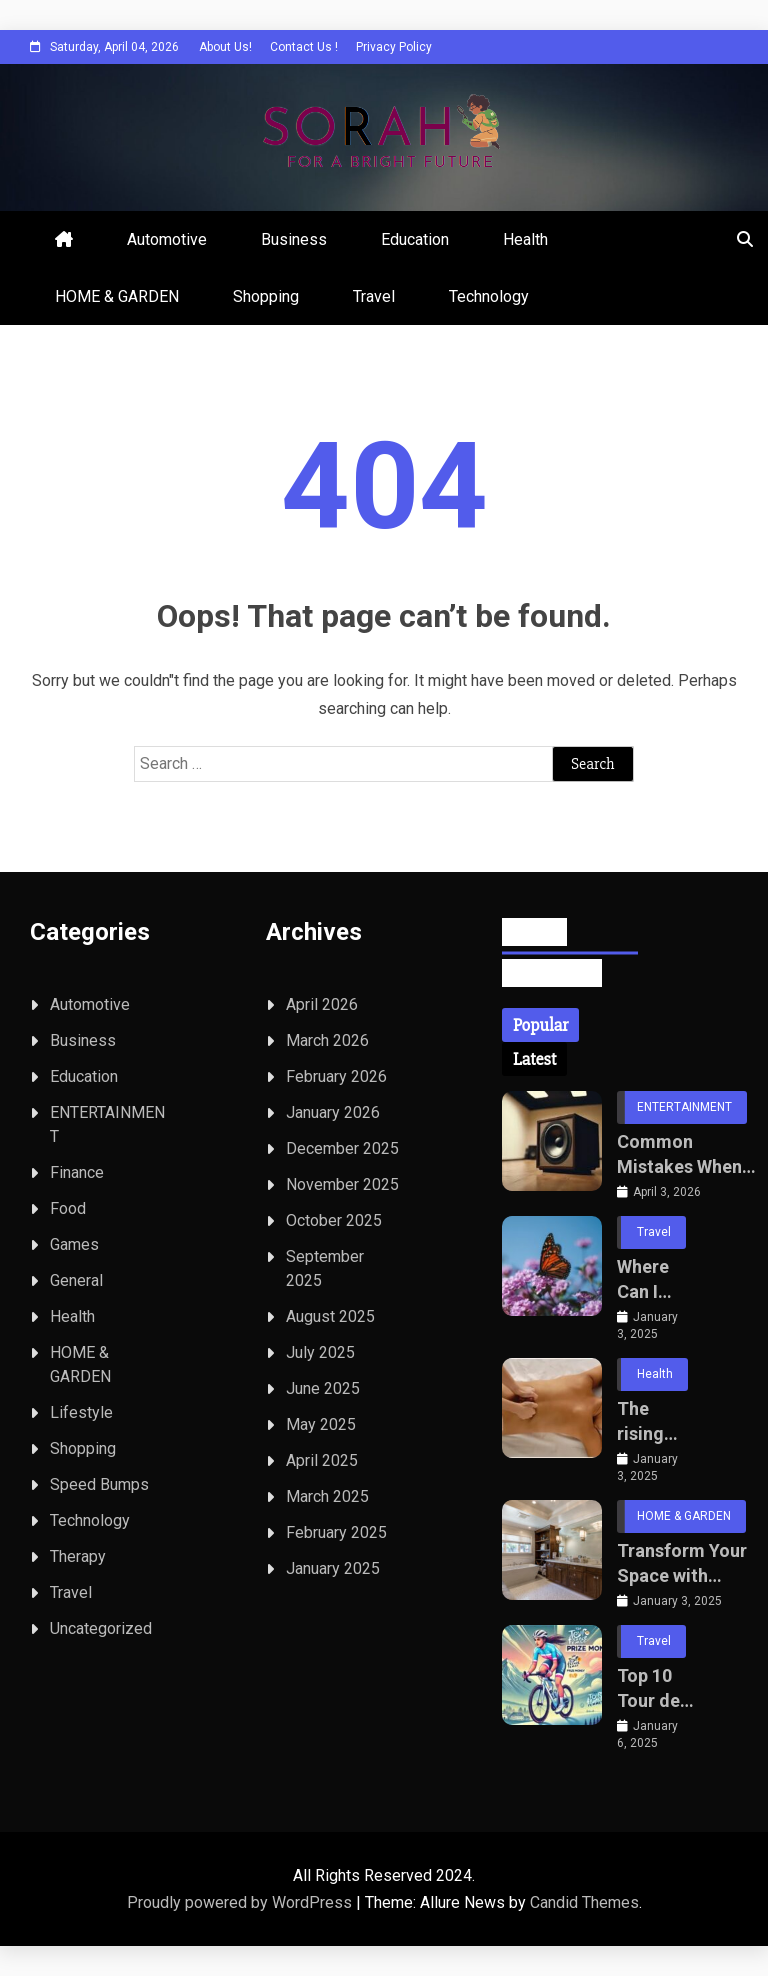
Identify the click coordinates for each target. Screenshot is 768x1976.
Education (415, 239)
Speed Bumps (99, 1484)
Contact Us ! (304, 47)
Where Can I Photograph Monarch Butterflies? (656, 1280)
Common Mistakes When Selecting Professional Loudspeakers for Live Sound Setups (679, 1155)
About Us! (225, 47)
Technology (489, 296)
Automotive (167, 239)
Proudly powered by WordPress (241, 1902)
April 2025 (322, 1460)
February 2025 (336, 1532)
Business (294, 239)
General (76, 1280)
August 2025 (330, 1316)
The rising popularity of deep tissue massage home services (655, 1422)
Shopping (266, 296)
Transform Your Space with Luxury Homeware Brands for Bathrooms (682, 1564)
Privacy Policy (394, 47)
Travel (374, 296)
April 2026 (322, 1004)
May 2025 (321, 1424)
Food (68, 1208)
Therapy (78, 1556)
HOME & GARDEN (117, 296)
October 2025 (334, 1220)
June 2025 (323, 1388)
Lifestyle (81, 1412)
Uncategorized (101, 1628)
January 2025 (333, 1568)
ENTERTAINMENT (684, 1107)
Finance (77, 1172)
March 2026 (327, 1040)
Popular (540, 1025)
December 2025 (342, 1148)
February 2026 (336, 1076)
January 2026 (333, 1112)
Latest (534, 1059)
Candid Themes (584, 1902)
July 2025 (320, 1352)
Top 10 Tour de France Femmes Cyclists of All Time (652, 1689)
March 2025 (327, 1496)
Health (525, 239)
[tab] (540, 1025)
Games (74, 1244)
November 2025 (342, 1184)
